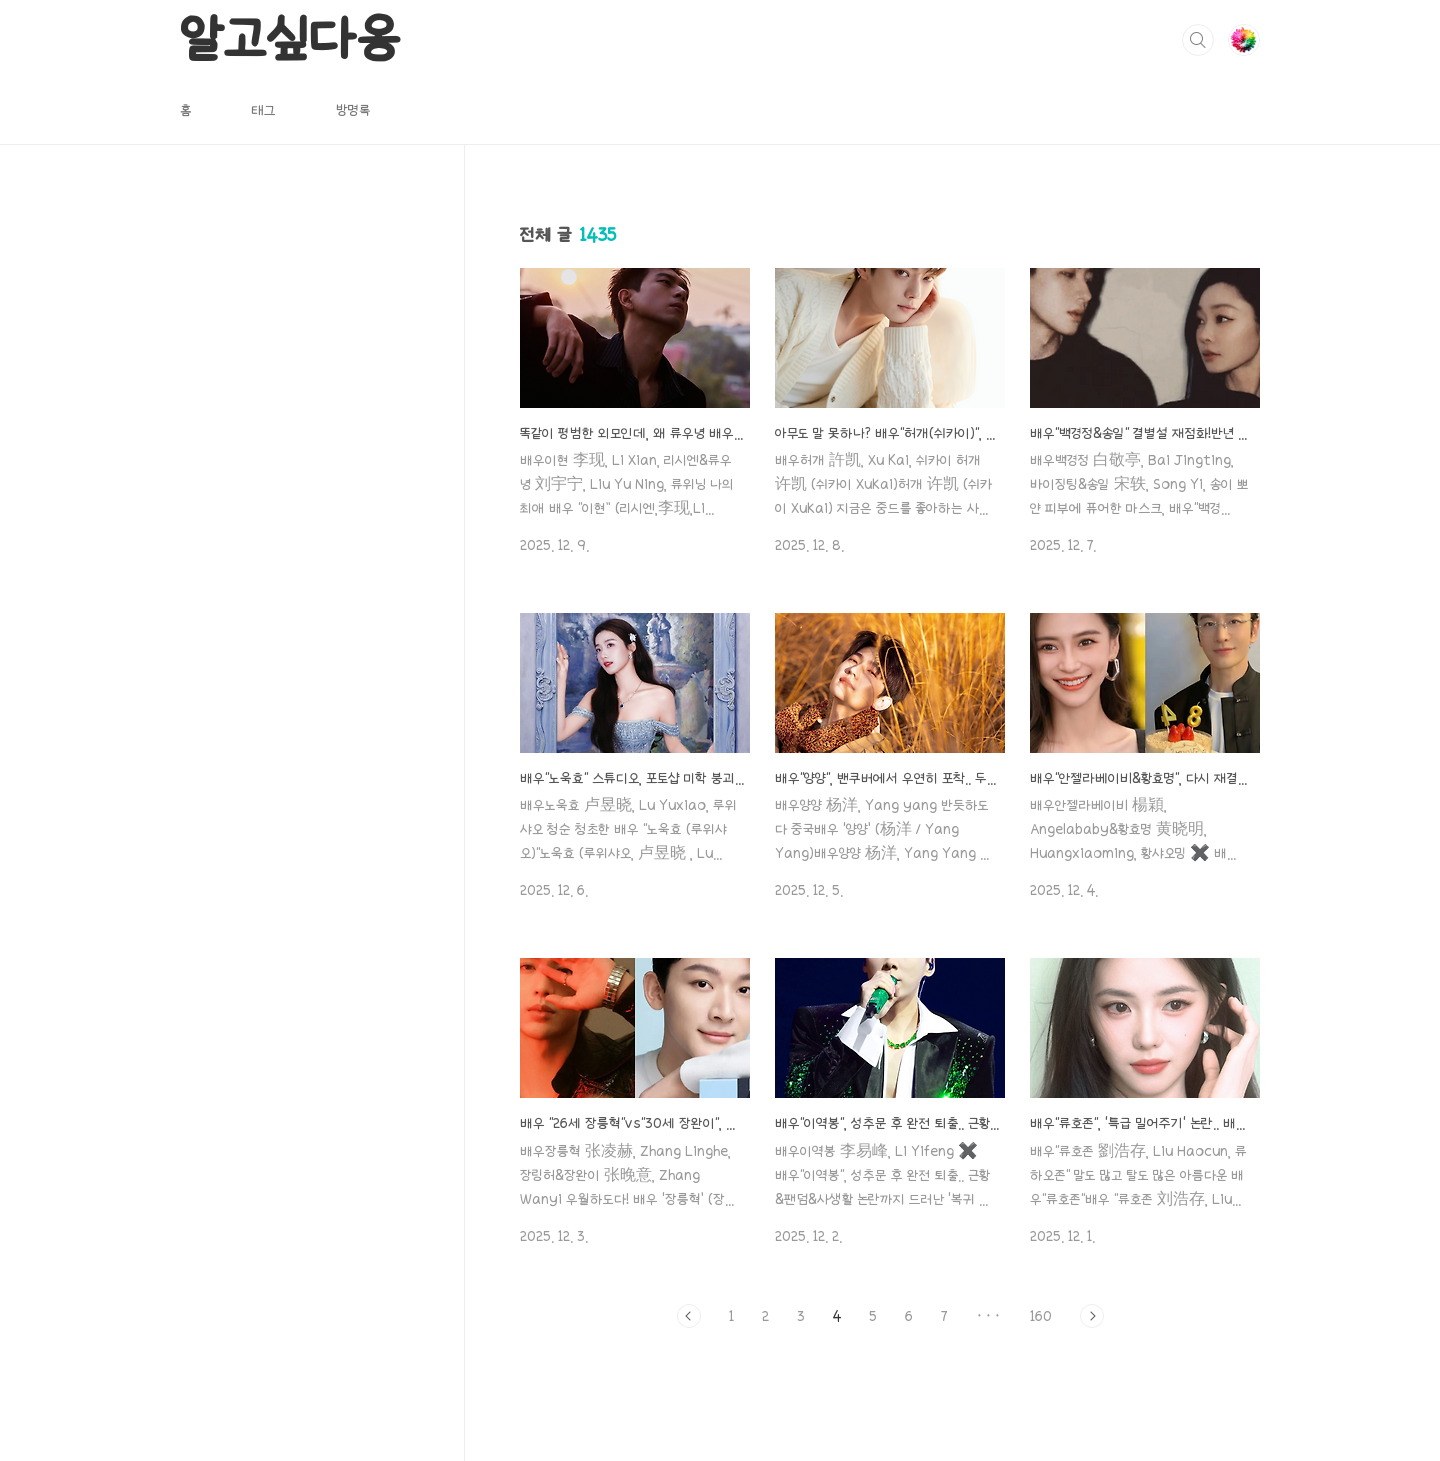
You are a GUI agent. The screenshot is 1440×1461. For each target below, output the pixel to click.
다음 (1092, 1316)
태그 (263, 110)
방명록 (353, 110)
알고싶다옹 (289, 39)
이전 (689, 1316)
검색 (1198, 40)
